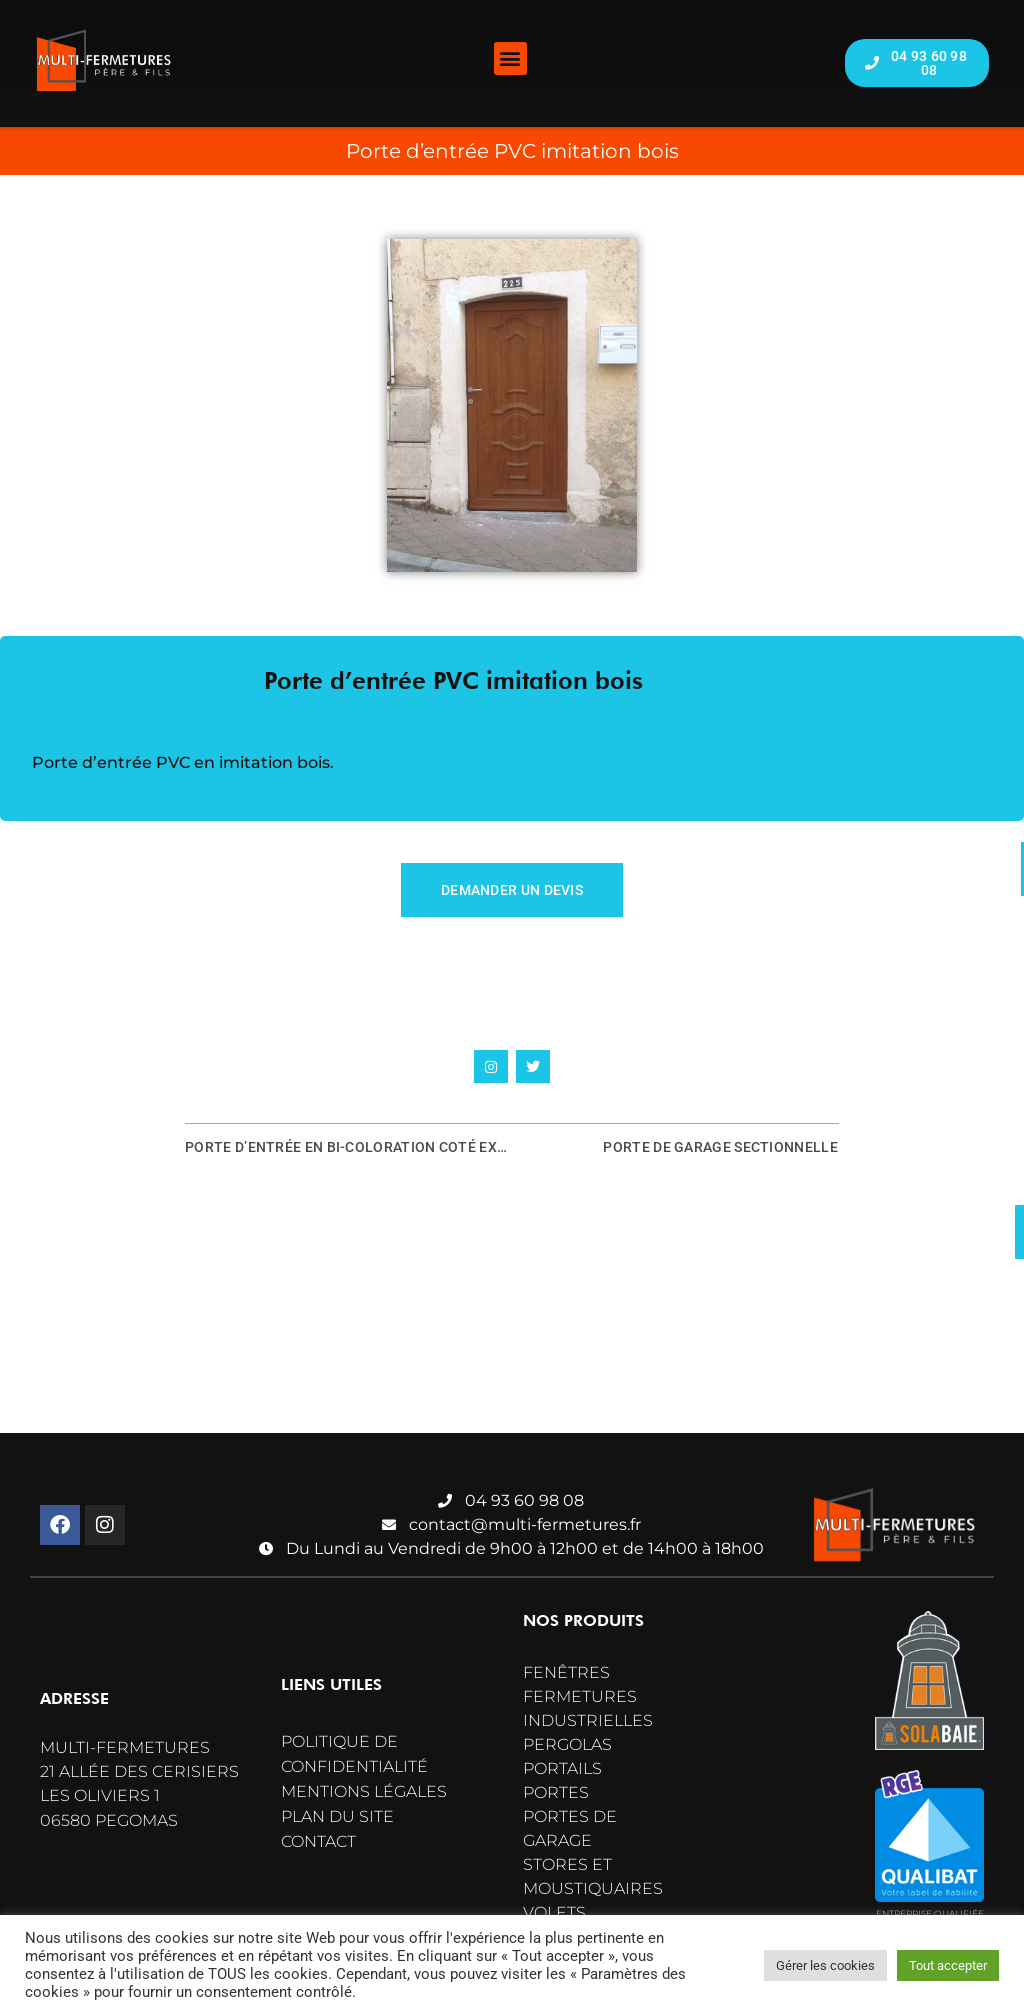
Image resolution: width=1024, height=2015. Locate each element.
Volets (554, 1912)
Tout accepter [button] (948, 1965)
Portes (556, 1792)
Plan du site (337, 1816)
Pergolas (567, 1744)
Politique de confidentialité (354, 1754)
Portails (562, 1768)
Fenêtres (566, 1672)
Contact (318, 1841)
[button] (510, 58)
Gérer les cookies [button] (825, 1965)
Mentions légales (364, 1791)
